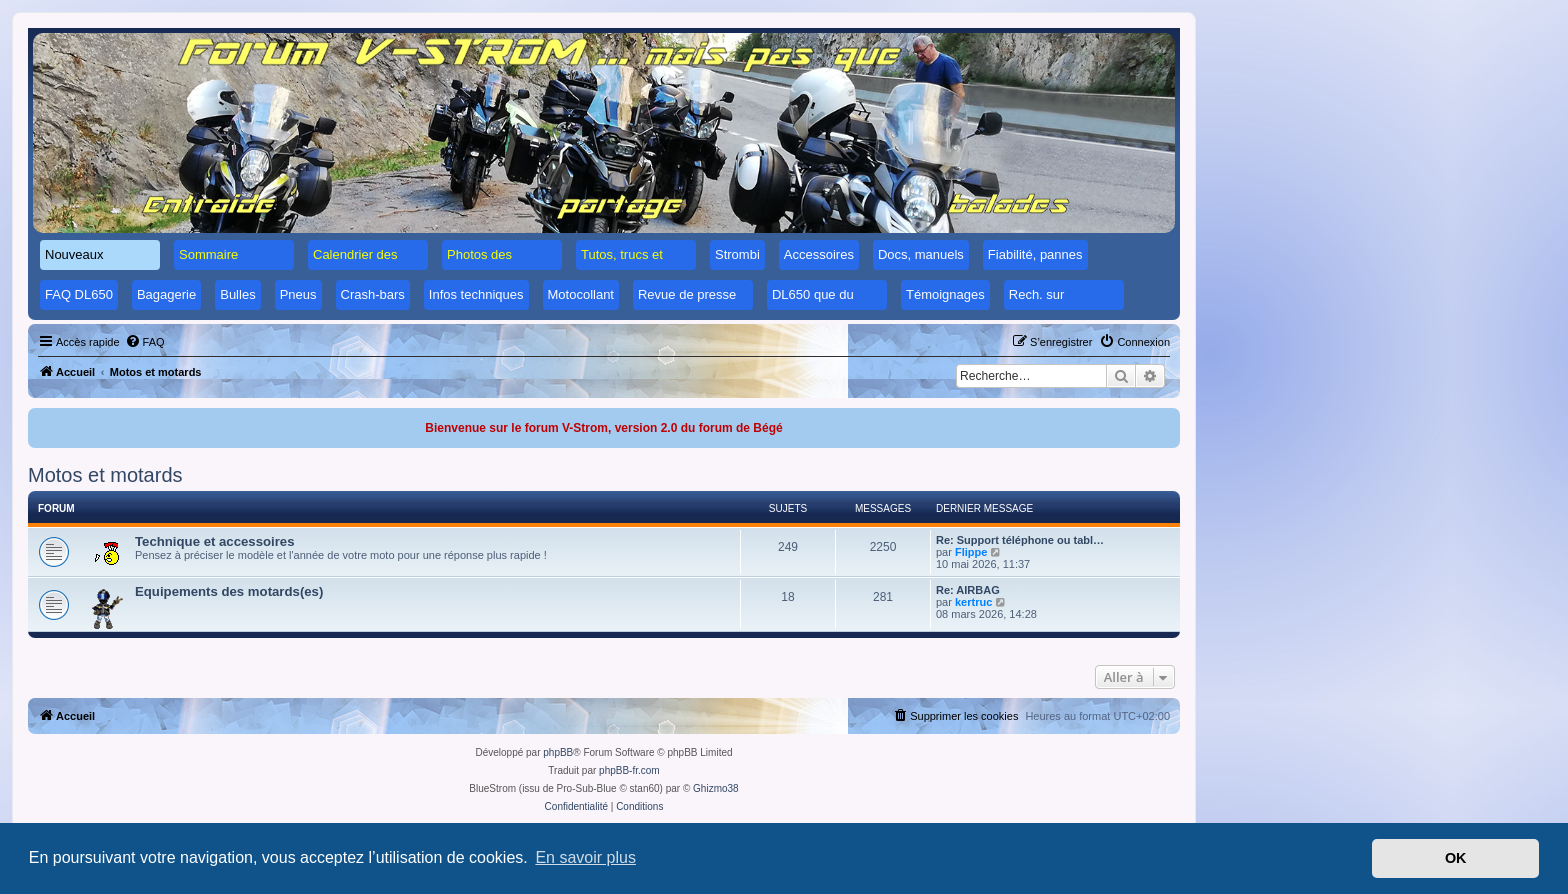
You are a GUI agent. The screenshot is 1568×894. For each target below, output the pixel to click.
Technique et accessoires (215, 541)
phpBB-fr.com (629, 770)
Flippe (971, 552)
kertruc (973, 602)
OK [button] (1456, 858)
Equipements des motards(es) (229, 591)
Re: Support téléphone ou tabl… (1020, 540)
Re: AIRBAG (968, 590)
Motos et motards (105, 475)
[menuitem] (145, 342)
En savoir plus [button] (585, 857)
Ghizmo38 (716, 788)
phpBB (558, 752)
